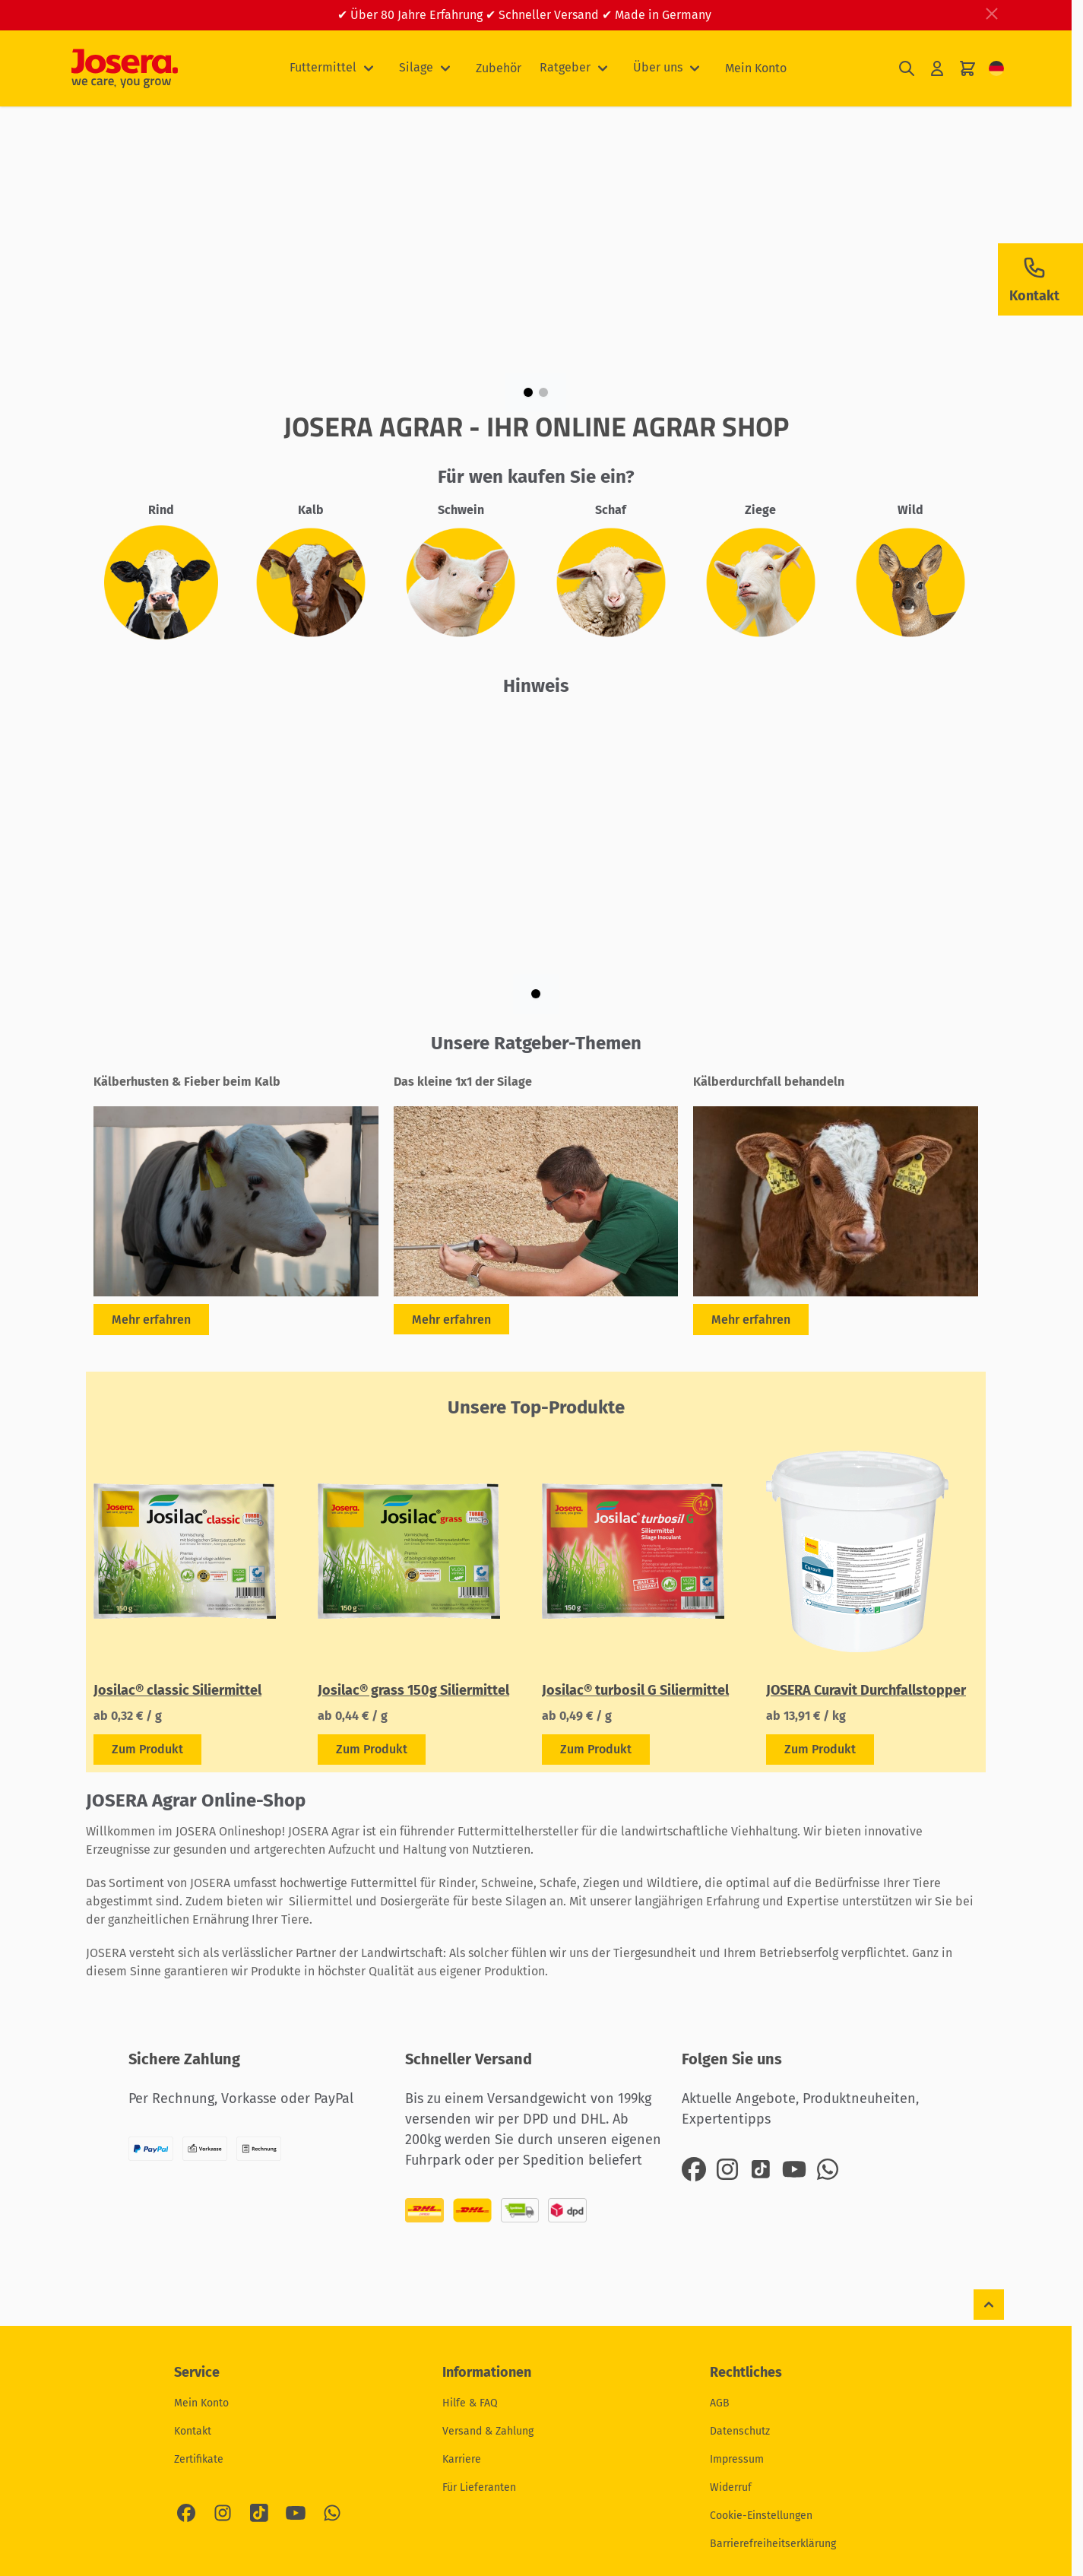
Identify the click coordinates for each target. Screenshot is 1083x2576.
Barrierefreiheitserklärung (773, 2543)
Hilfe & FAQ (470, 2403)
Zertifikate (198, 2459)
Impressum (737, 2459)
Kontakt (192, 2431)
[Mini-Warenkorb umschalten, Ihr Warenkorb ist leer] (967, 68)
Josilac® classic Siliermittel (177, 1690)
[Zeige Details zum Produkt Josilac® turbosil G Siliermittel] (596, 1749)
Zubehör (498, 68)
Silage (416, 67)
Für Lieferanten (479, 2487)
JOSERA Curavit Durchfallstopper (866, 1690)
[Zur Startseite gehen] (125, 68)
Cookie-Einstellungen (761, 2515)
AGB (720, 2403)
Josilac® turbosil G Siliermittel (635, 1690)
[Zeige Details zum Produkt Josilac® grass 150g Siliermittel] (372, 1749)
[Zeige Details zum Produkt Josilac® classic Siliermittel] (147, 1749)
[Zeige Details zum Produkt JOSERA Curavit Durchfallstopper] (820, 1749)
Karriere (461, 2459)
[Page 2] (543, 392)
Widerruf (731, 2487)
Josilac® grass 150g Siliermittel (413, 1690)
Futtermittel (323, 67)
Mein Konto (756, 68)
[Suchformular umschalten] (907, 68)
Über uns (657, 67)
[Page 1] (528, 392)
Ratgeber (565, 67)
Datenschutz (740, 2431)
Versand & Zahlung (488, 2431)
